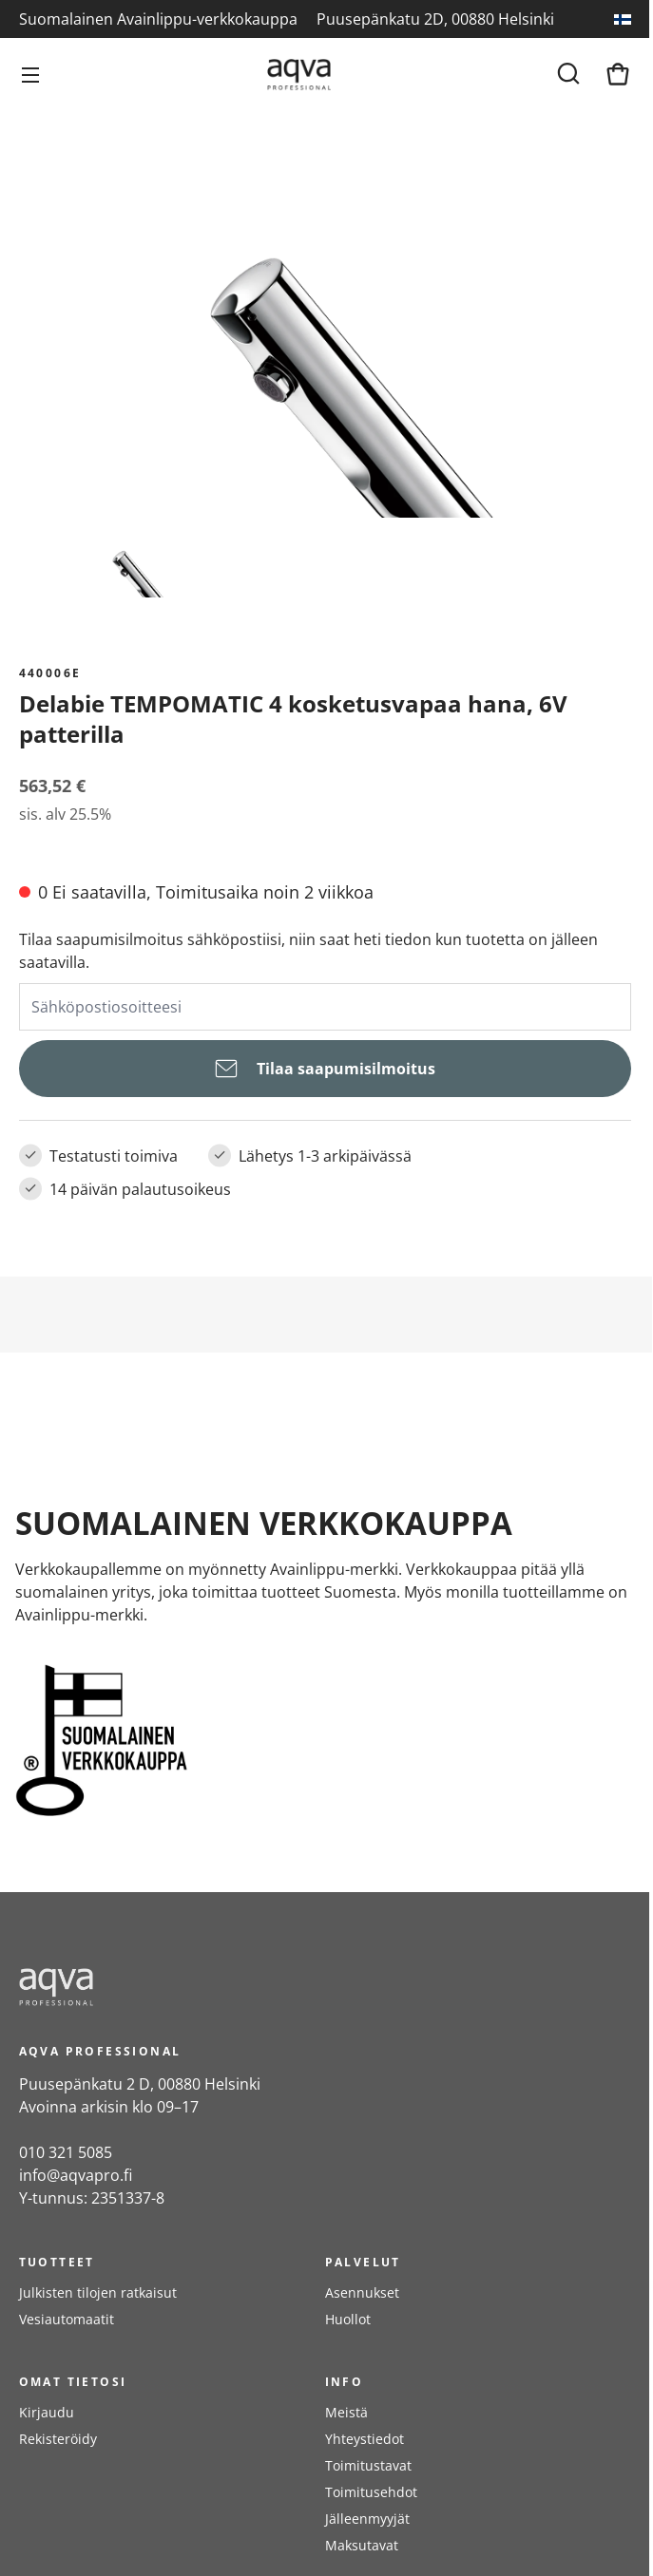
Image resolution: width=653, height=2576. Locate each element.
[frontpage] (190, 1987)
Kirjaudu (46, 2412)
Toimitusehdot (371, 2492)
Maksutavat (361, 2545)
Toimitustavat (368, 2465)
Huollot (348, 2319)
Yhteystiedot (364, 2439)
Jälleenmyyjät (367, 2519)
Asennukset (362, 2292)
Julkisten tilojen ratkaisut (98, 2292)
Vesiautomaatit (66, 2319)
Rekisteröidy (58, 2439)
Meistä (346, 2412)
